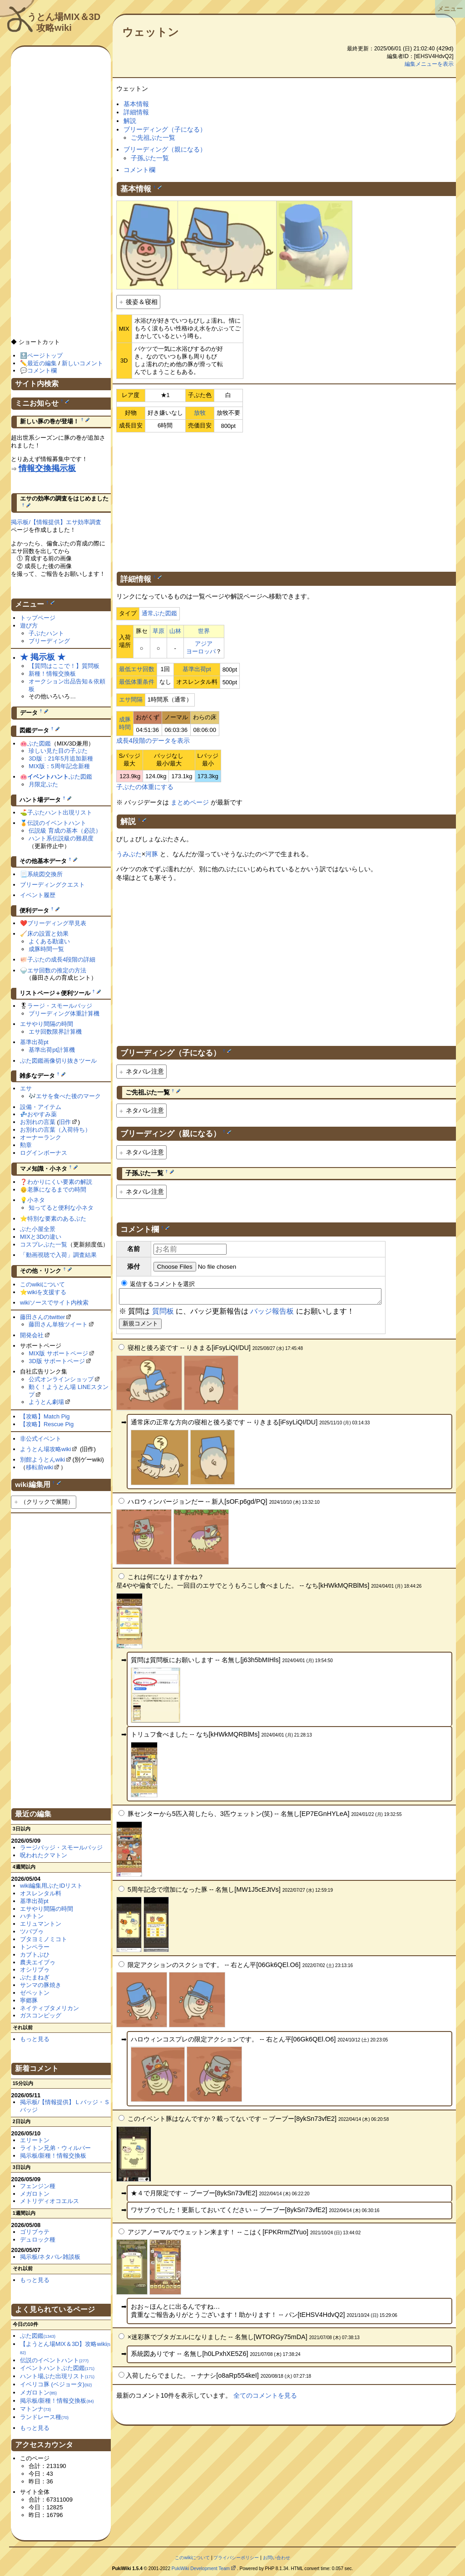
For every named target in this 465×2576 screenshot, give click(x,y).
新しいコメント (82, 363)
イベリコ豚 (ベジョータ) (56, 2384)
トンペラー (34, 1946)
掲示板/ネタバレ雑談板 (50, 2256)
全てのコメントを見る (265, 2398)
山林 (175, 631)
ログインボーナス (43, 1152)
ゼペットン (34, 1992)
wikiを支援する (47, 1292)
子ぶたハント (46, 633)
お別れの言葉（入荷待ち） (55, 1129)
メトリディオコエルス (49, 2201)
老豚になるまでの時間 (56, 1189)
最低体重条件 (136, 681)
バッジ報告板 (272, 1314)
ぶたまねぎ (34, 1977)
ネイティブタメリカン (49, 2008)
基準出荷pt (197, 669)
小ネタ (36, 1200)
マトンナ (35, 2408)
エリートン (34, 2140)
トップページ (37, 617)
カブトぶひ (34, 1954)
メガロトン (34, 2193)
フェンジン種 (37, 2186)
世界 (204, 631)
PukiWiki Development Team (201, 2568)
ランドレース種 (44, 2417)
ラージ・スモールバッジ (59, 1005)
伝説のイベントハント (56, 822)
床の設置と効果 (48, 933)
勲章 (26, 1145)
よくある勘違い (49, 941)
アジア (204, 643)
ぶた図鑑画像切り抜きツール (58, 1060)
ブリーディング (49, 641)
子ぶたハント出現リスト (59, 812)
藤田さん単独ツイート (58, 1324)
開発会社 (32, 1335)
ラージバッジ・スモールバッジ (61, 1847)
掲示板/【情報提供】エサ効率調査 (56, 522)
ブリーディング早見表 (56, 923)
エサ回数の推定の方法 (56, 970)
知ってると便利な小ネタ (61, 1207)
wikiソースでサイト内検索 (54, 1302)
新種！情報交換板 (52, 673)
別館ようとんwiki (42, 1459)
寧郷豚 (29, 2000)
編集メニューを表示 (429, 64)
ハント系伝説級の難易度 (61, 838)
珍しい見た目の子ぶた (58, 750)
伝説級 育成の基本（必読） (65, 830)
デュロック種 (37, 2239)
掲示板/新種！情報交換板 (53, 2155)
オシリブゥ (34, 1969)
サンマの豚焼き (40, 1985)
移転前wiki (40, 1467)
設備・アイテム (40, 1107)
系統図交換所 (45, 874)
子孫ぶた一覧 (150, 158)
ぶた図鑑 (39, 743)
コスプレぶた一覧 (43, 1244)
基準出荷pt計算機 (52, 1049)
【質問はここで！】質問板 (64, 665)
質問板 (163, 1314)
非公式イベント (40, 1438)
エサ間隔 (131, 699)
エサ (26, 1088)
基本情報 (136, 104)
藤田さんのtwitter (42, 1317)
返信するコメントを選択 (158, 1284)
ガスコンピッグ (40, 2015)
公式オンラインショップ (61, 1379)
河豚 (151, 854)
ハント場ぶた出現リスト (57, 2376)
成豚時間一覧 (46, 949)
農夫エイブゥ (37, 1962)
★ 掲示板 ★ (42, 657)
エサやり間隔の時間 (46, 1024)
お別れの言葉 (37, 1122)
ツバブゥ (32, 1931)
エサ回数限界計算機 (55, 1031)
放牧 (200, 412)
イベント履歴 (37, 895)
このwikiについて (42, 1284)
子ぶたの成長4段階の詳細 (61, 959)
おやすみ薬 (42, 1114)
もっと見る (34, 2039)
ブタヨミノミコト (43, 1939)
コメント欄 (139, 169)
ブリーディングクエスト (52, 884)
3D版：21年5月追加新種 (61, 758)
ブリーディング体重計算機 (64, 1013)
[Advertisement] (286, 500)
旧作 (65, 1122)
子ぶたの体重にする (144, 786)
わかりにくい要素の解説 (59, 1181)
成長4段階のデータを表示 (153, 740)
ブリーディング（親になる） (165, 149)
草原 (158, 631)
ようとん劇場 (46, 1401)
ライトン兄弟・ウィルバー (55, 2147)
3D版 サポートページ (57, 1361)
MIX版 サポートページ (58, 1353)
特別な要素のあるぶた (56, 1218)
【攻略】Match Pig (45, 1416)
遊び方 (29, 625)
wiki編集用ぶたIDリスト (51, 1885)
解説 (130, 120)
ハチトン (32, 1916)
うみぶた (129, 854)
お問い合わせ (276, 2557)
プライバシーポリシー (236, 2557)
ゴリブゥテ (34, 2231)
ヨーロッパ (201, 651)
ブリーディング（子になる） (165, 129)
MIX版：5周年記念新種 (59, 766)
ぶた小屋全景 (37, 1229)
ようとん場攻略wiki (45, 1449)
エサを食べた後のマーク (68, 1096)
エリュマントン (40, 1923)
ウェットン (150, 32)
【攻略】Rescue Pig (47, 1424)
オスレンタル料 (40, 1893)
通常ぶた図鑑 (159, 613)
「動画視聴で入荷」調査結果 (58, 1254)
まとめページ (190, 802)
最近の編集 (42, 363)
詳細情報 (136, 112)
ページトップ (45, 355)
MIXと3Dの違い (41, 1236)
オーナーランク (40, 1137)
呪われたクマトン (43, 1855)
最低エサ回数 (136, 669)
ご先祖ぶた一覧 (153, 137)
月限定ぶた (43, 784)
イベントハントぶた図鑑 (57, 2368)
